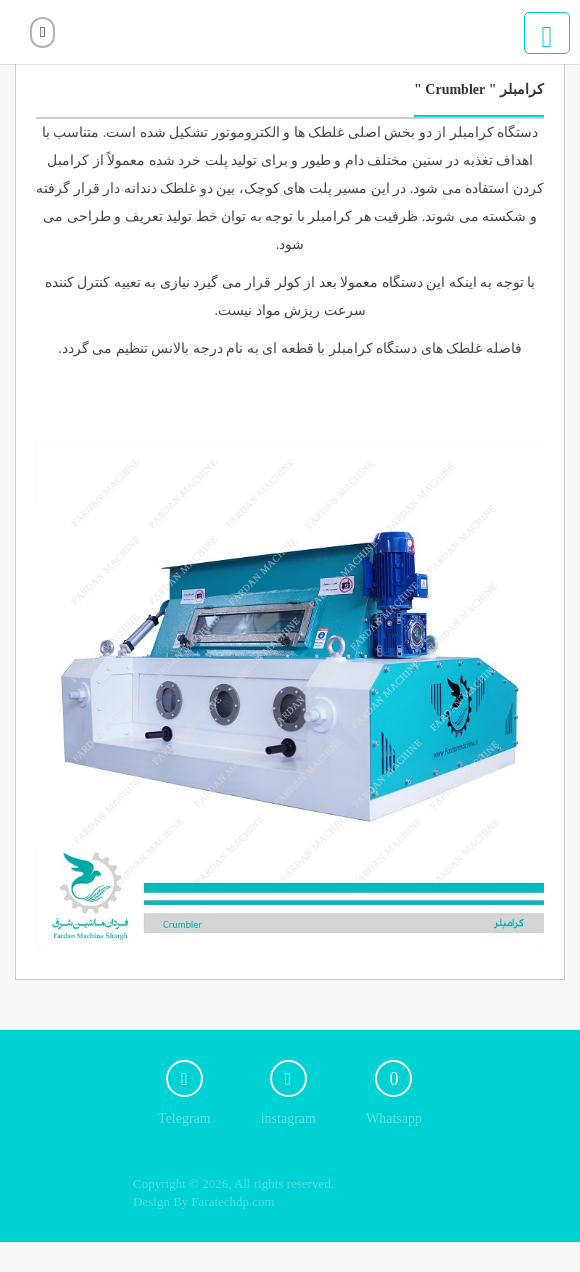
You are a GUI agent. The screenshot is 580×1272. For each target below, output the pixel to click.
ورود (42, 32)
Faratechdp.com (232, 1201)
